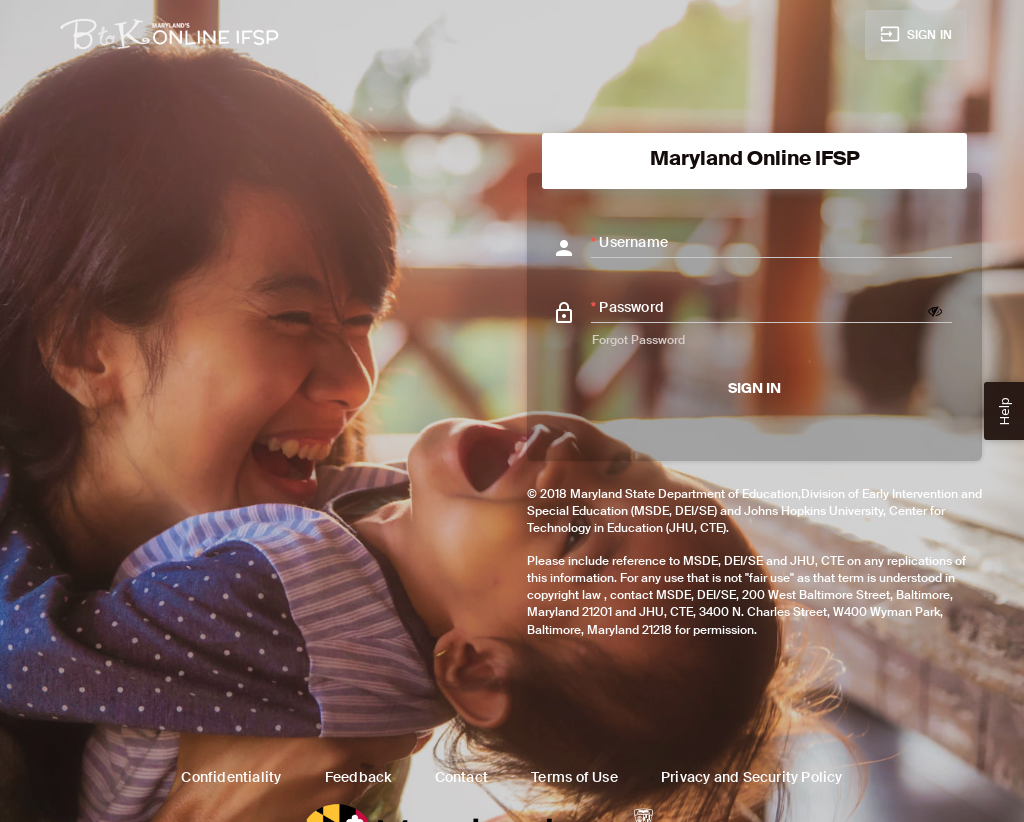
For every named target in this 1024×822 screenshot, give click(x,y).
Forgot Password (638, 340)
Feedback (358, 777)
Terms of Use (574, 777)
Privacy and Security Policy (752, 777)
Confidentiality (231, 777)
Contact (461, 777)
